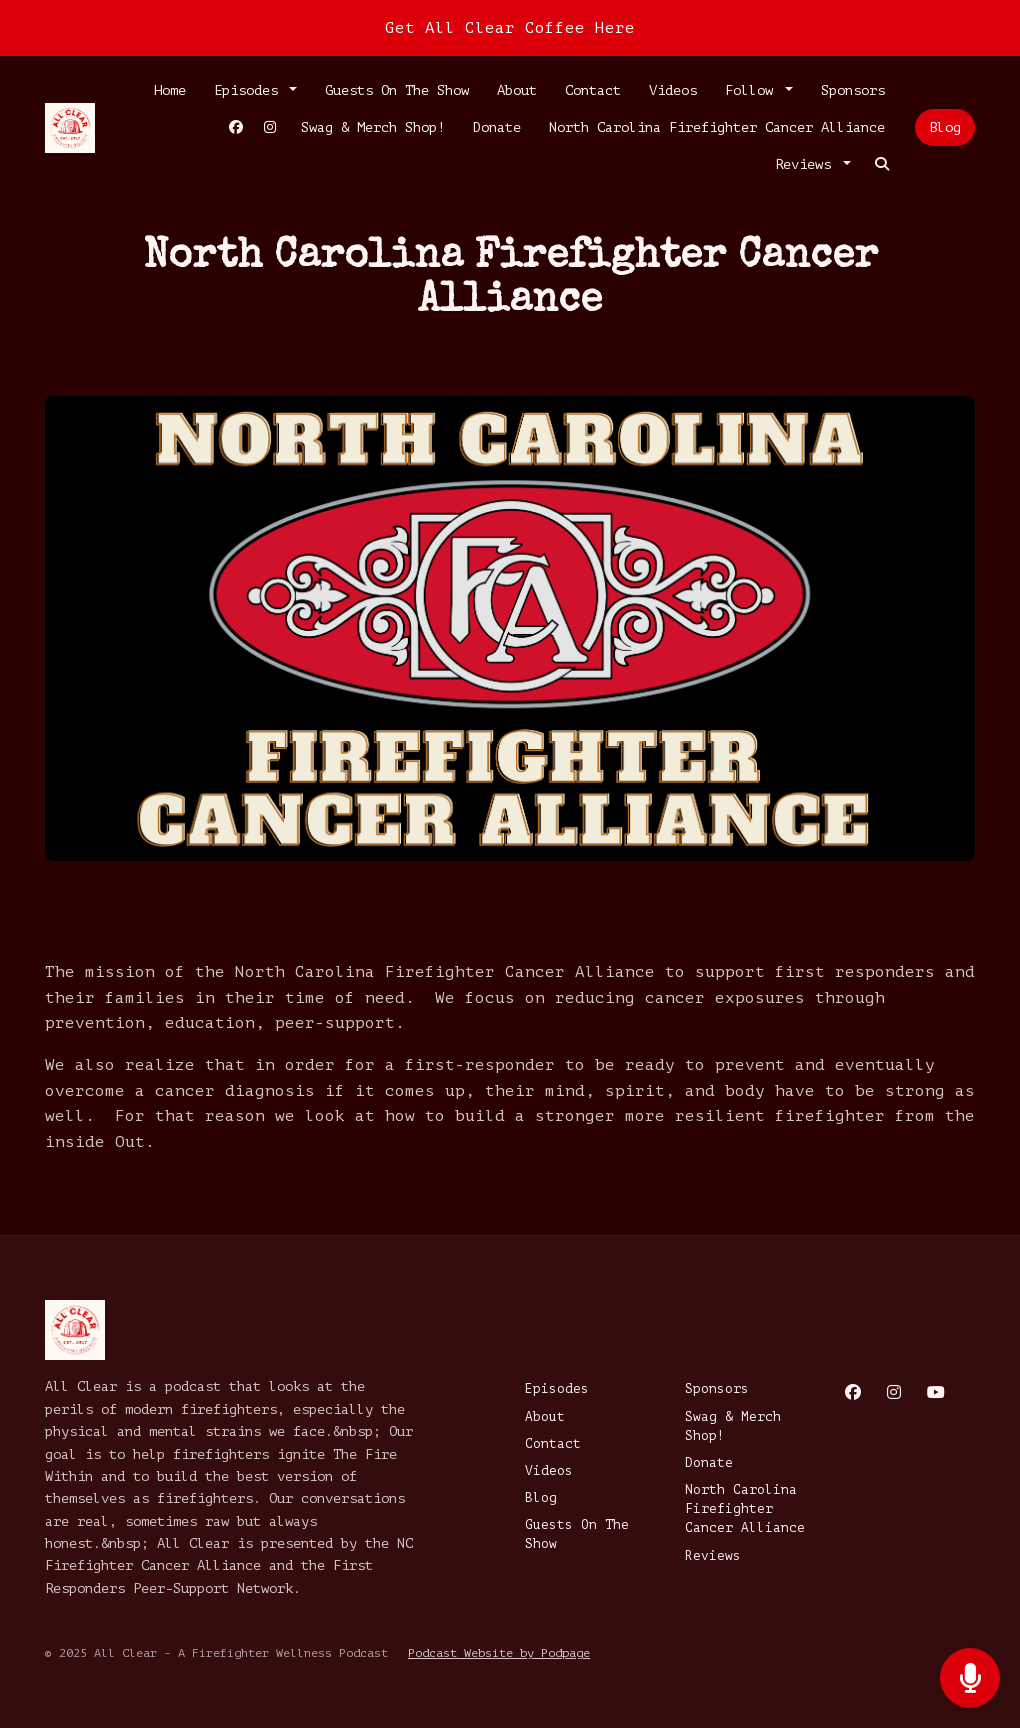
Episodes (250, 90)
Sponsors (853, 90)
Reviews (807, 164)
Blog (945, 127)
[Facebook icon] (853, 1393)
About (517, 90)
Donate (497, 127)
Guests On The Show (397, 90)
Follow (753, 90)
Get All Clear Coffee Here (510, 28)
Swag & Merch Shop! (373, 127)
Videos (673, 90)
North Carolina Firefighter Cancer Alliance (717, 127)
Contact (593, 90)
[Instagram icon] (894, 1393)
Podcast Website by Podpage (499, 1653)
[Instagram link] (270, 127)
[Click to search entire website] (882, 164)
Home (170, 90)
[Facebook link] (236, 127)
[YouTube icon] (936, 1393)
